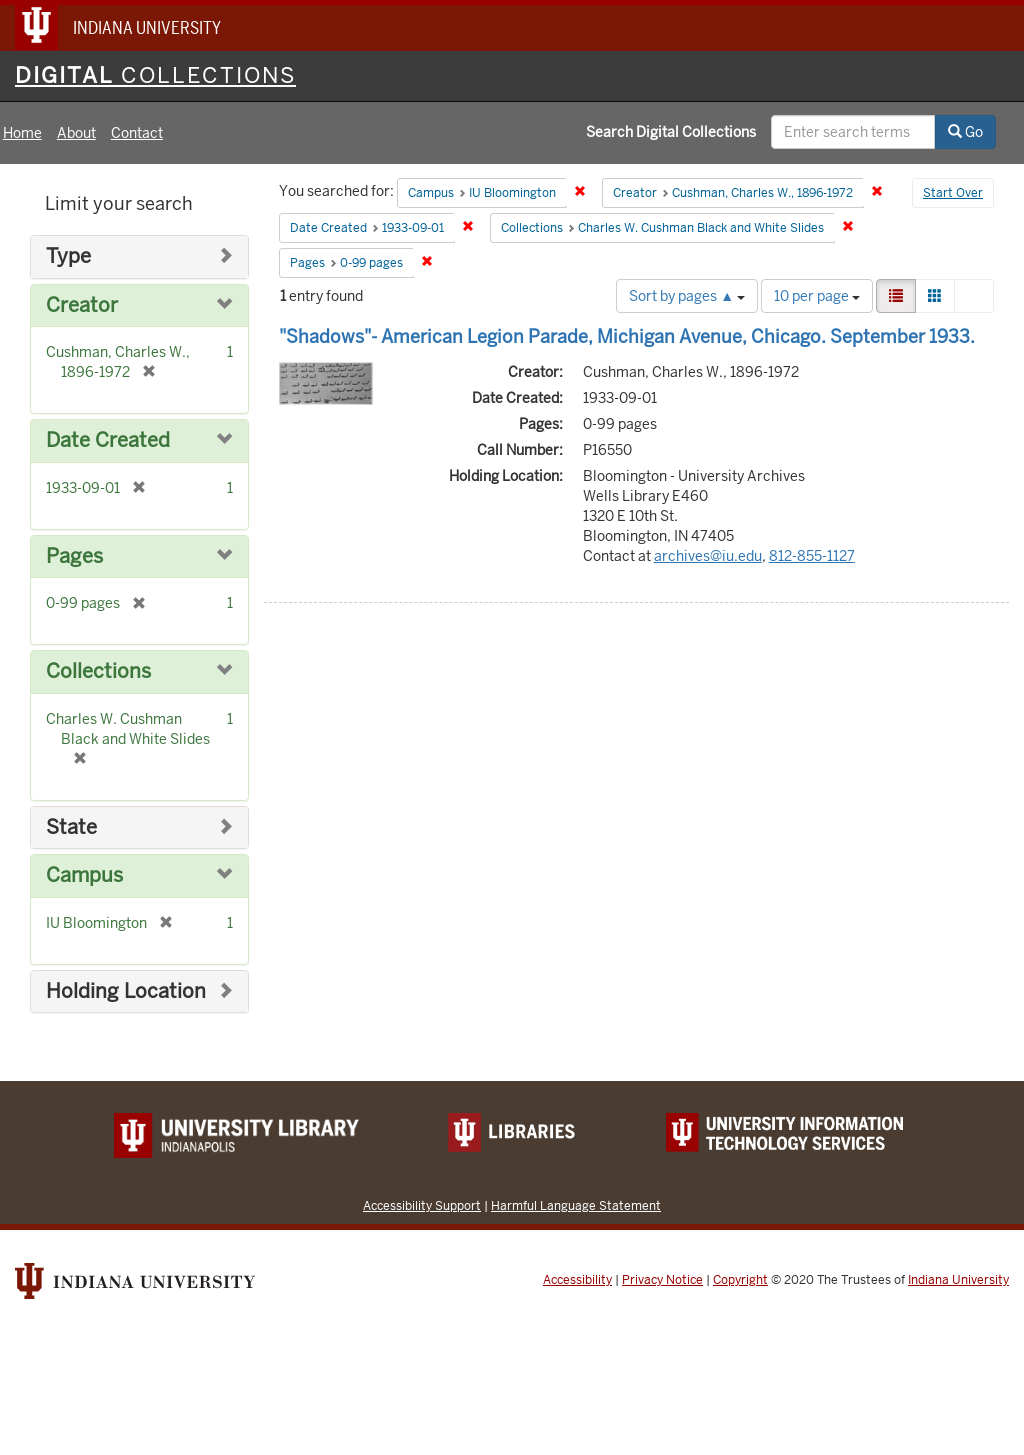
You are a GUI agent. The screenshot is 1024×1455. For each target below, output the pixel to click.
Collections (98, 671)
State (71, 827)
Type (68, 256)
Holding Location (126, 991)
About (76, 133)
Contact (137, 133)
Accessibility (577, 1280)
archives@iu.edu (708, 556)
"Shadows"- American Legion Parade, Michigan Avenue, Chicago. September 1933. (627, 336)
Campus (84, 875)
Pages (74, 556)
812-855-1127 (812, 556)
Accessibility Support (422, 1205)
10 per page (817, 296)
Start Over (953, 193)
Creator (82, 305)
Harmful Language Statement (576, 1205)
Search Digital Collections (671, 132)
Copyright (740, 1280)
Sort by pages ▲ (687, 296)
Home (22, 133)
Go (965, 132)
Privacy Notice (662, 1280)
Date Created (108, 440)
